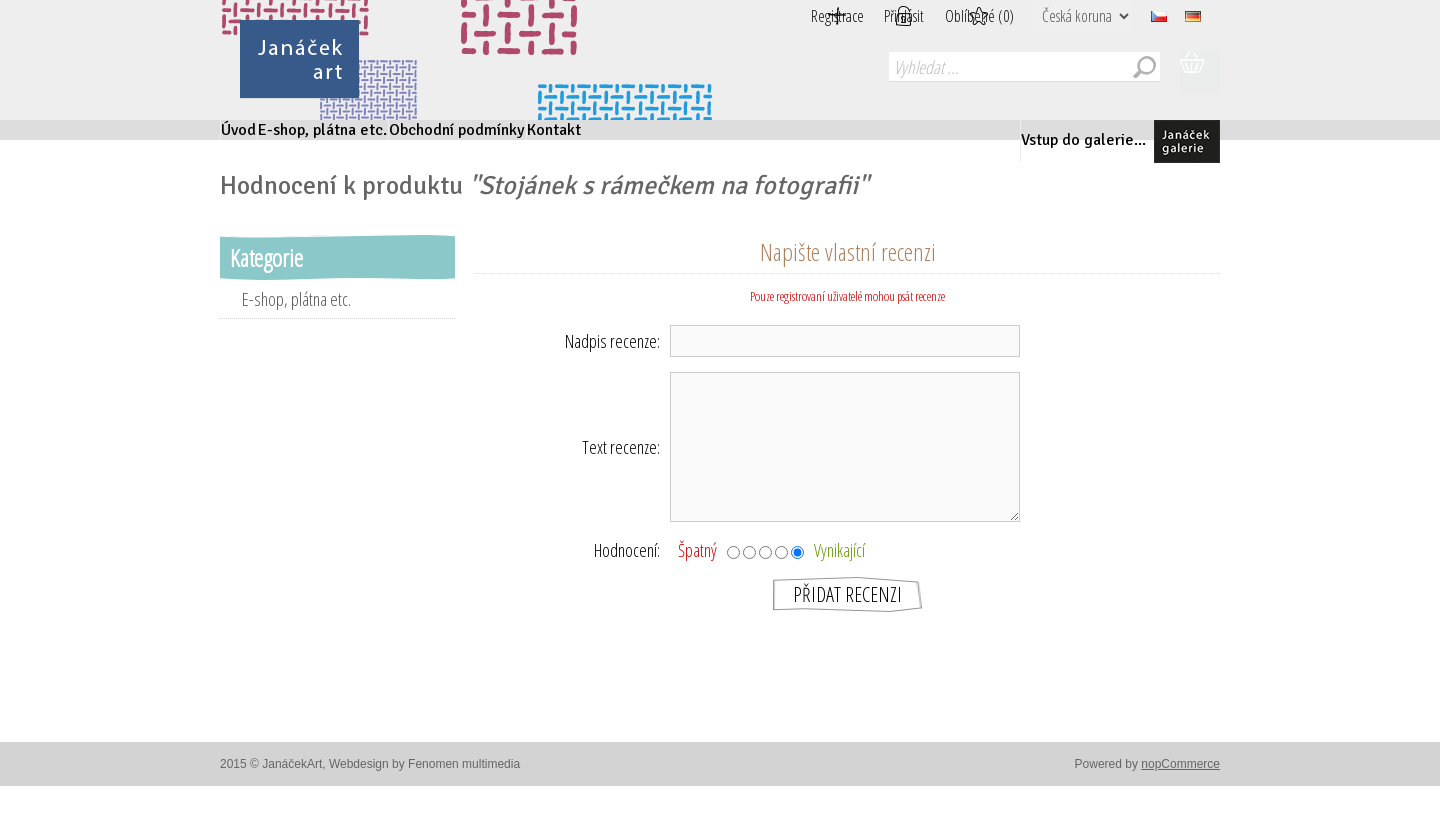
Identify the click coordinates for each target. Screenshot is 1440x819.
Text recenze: (621, 470)
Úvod (261, 141)
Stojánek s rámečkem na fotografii (668, 209)
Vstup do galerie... (1110, 141)
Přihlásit (880, 16)
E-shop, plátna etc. (401, 141)
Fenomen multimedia (464, 787)
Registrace (788, 16)
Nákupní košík (1200, 72)
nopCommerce (1180, 787)
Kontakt (764, 141)
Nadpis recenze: (612, 364)
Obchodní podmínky (606, 141)
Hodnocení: (627, 573)
